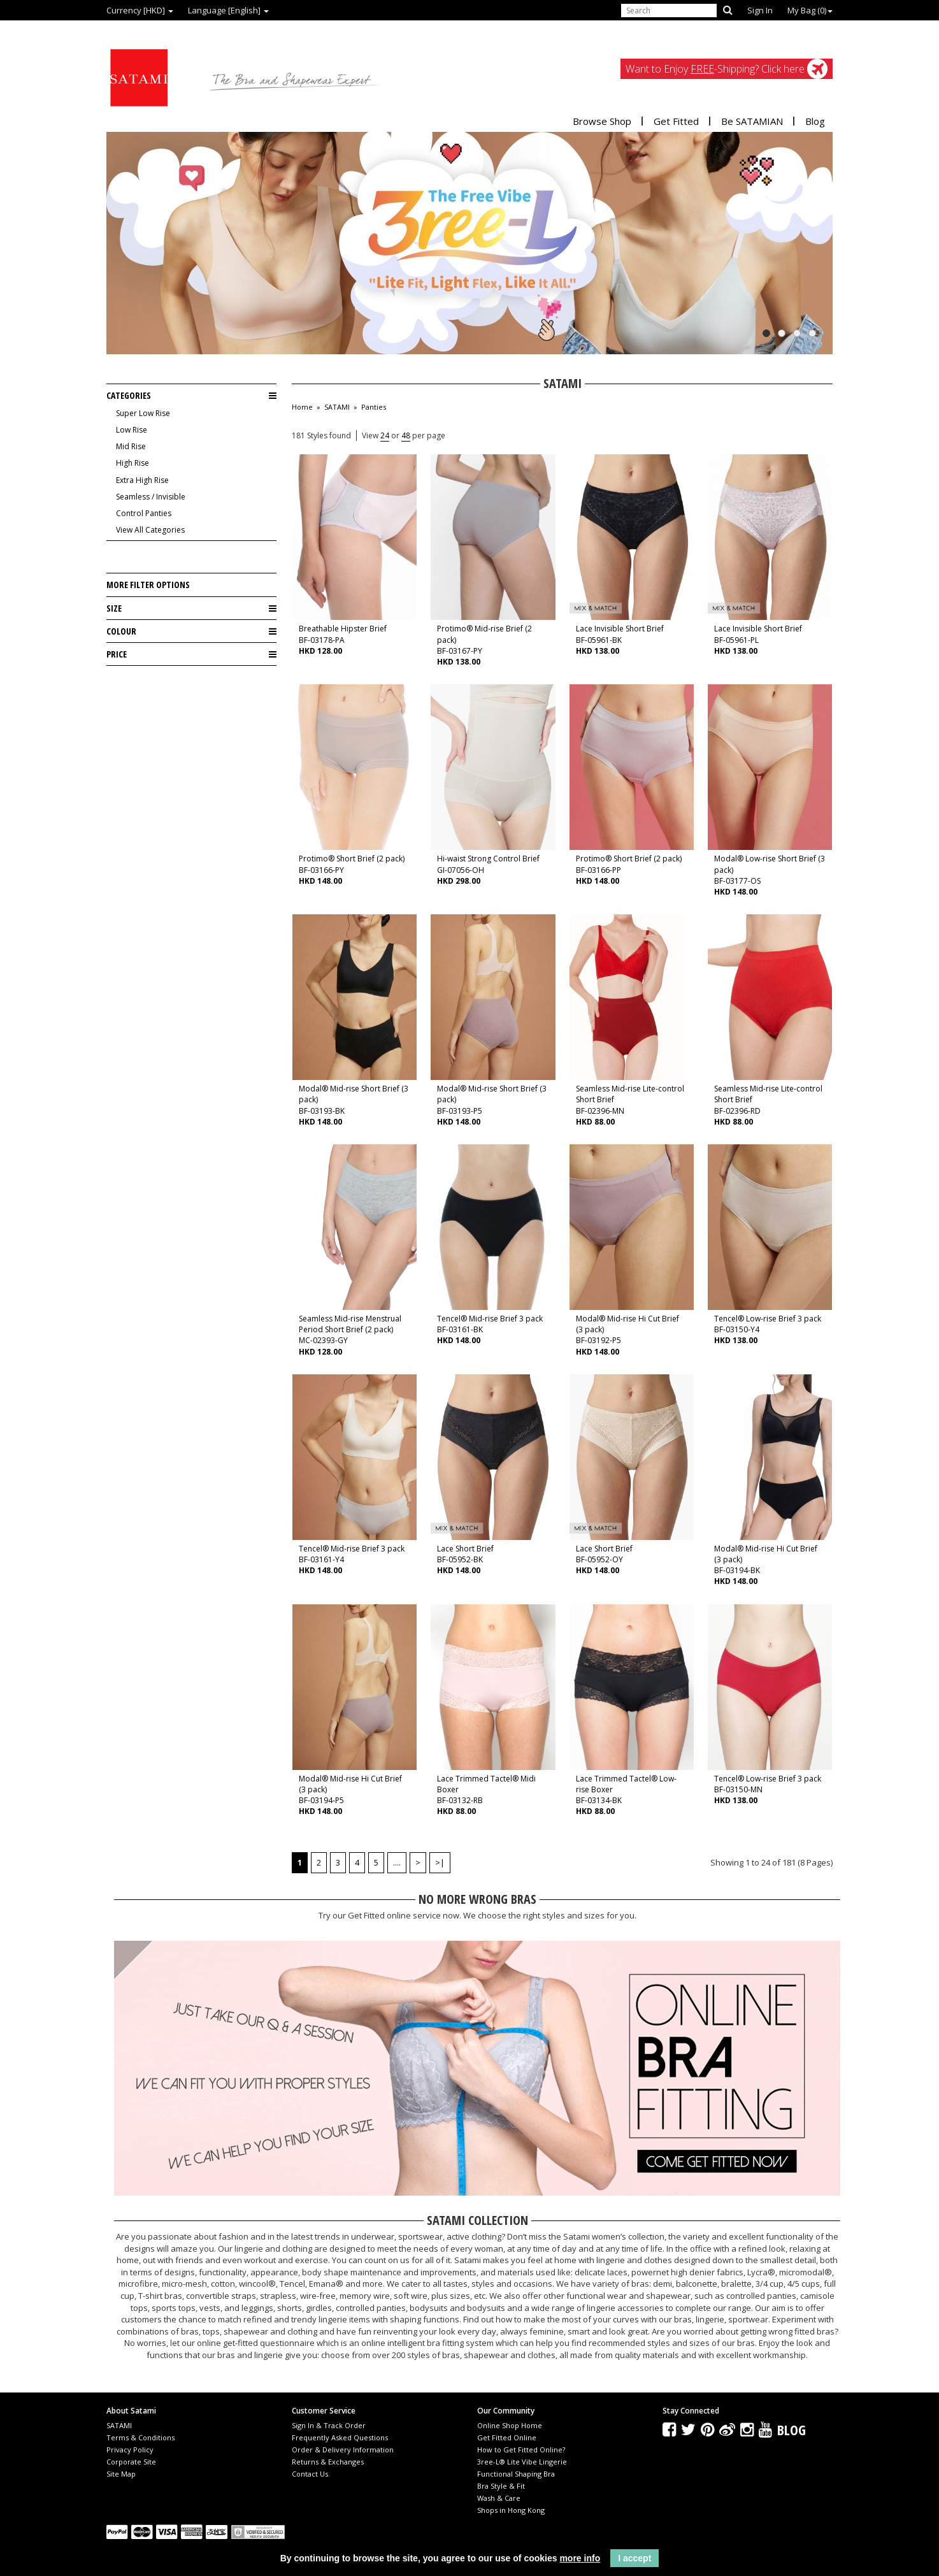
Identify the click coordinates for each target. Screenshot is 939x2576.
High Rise (132, 462)
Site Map (121, 2474)
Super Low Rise (143, 413)
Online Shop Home (509, 2425)
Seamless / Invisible (150, 496)
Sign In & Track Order (329, 2425)
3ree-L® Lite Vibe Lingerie (522, 2461)
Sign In (760, 10)
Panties (373, 407)
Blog (815, 121)
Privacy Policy (130, 2449)
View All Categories (150, 529)
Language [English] (228, 10)
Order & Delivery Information (343, 2449)
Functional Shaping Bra (516, 2474)
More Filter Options (148, 585)
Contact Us (310, 2474)
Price (191, 654)
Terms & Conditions (140, 2437)
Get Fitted (676, 121)
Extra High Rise (142, 480)
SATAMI (337, 407)
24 (384, 435)
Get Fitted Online (506, 2437)
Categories (191, 395)
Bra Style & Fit (501, 2486)
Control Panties (143, 513)
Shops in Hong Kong (511, 2510)
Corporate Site (131, 2461)
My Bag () (810, 10)
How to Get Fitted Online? (521, 2449)
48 (405, 435)
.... (397, 1862)
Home (302, 407)
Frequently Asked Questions (340, 2437)
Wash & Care (498, 2498)
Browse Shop (602, 121)
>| (440, 1862)
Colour (191, 631)
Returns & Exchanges (328, 2461)
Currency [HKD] (139, 10)
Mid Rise (131, 446)
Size (191, 608)
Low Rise (131, 429)
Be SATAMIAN (752, 121)
